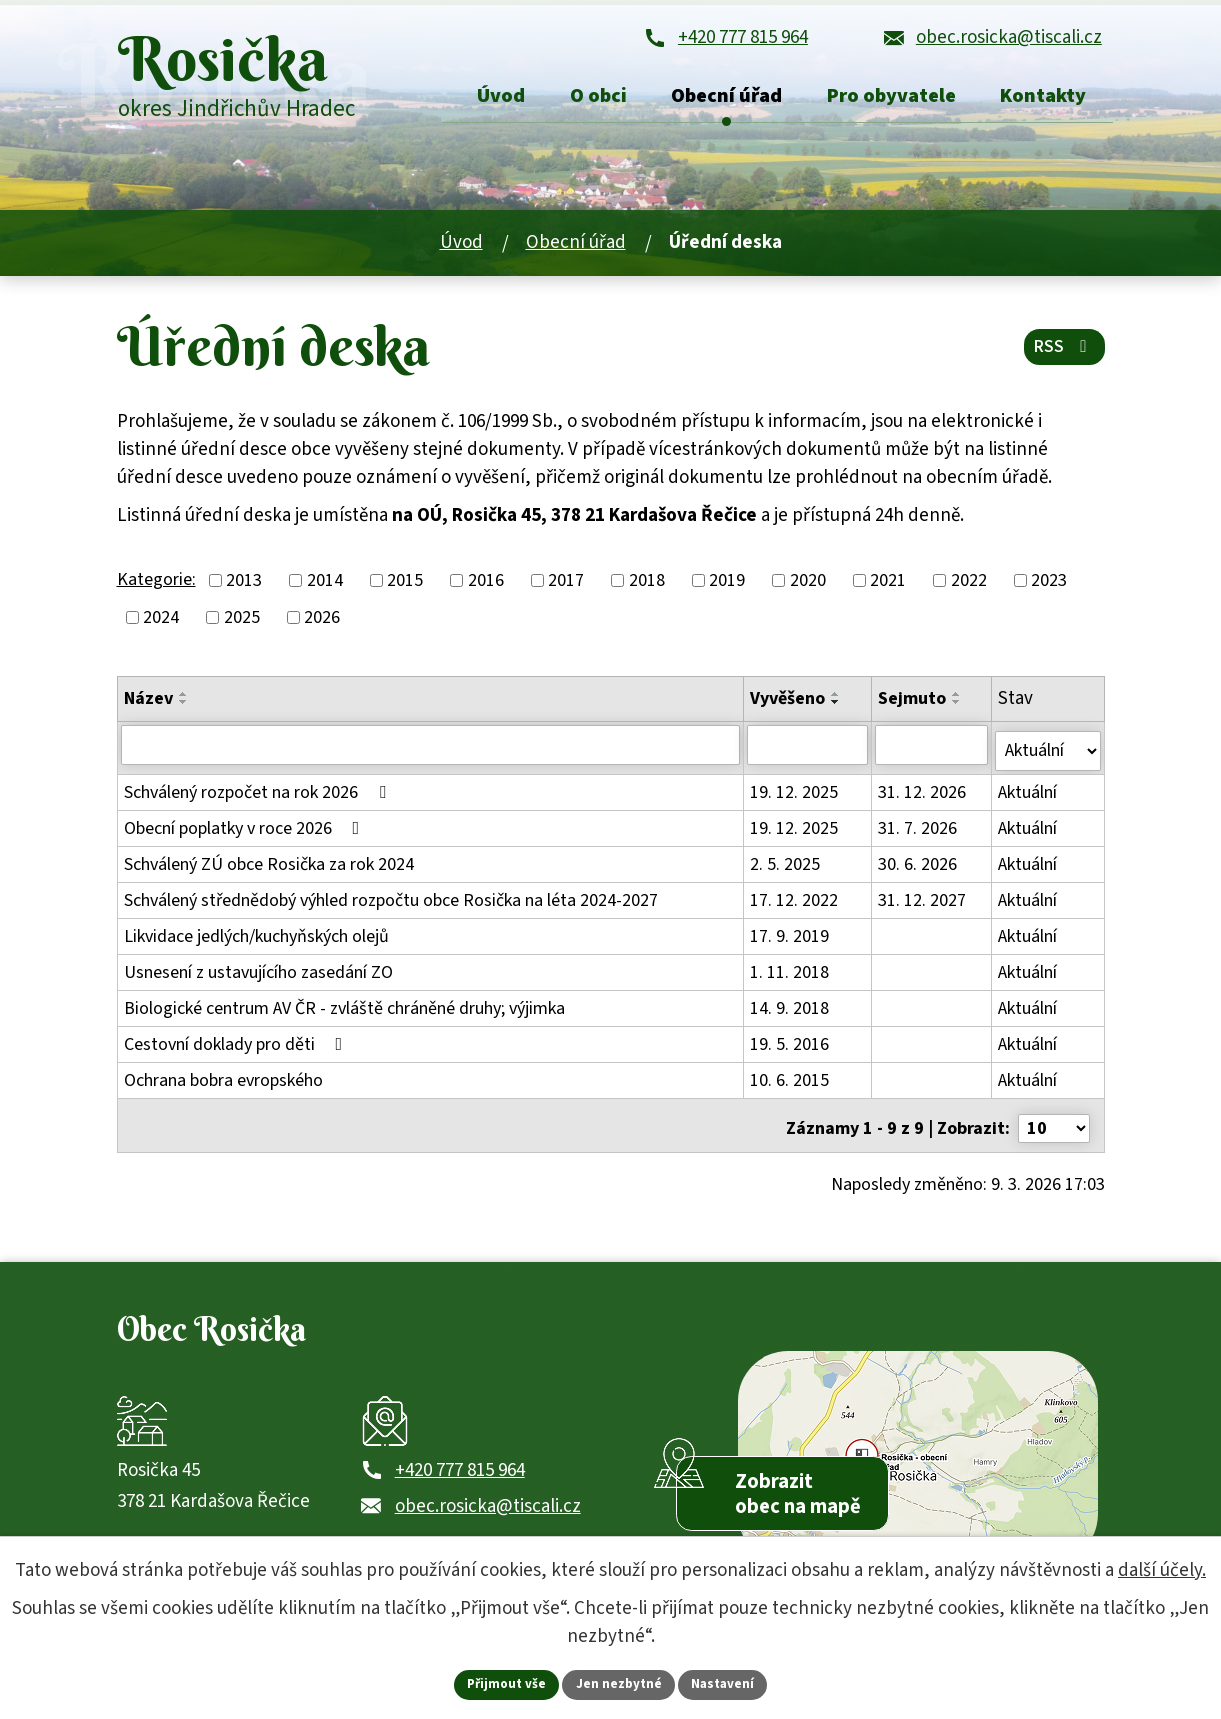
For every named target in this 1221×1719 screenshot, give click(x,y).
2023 (1049, 589)
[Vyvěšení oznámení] (808, 753)
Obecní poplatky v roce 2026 (246, 829)
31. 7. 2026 (918, 829)
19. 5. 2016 (790, 1045)
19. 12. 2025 (795, 793)
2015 (405, 589)
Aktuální (1028, 793)
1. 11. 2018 (790, 973)
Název (148, 707)
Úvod (461, 251)
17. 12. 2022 (795, 901)
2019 (727, 589)
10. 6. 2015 (790, 1081)
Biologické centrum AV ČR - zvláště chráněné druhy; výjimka (344, 1009)
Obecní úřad (576, 251)
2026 (322, 626)
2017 (566, 589)
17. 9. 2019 (790, 937)
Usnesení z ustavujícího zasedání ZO (258, 973)
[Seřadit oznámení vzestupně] (184, 703)
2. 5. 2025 (786, 865)
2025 (242, 626)
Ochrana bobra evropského (223, 1081)
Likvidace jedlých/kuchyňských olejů (256, 937)
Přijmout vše (502, 1683)
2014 (325, 589)
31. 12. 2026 (923, 793)
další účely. (1162, 1568)
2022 (969, 589)
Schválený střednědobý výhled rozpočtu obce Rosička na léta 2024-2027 (391, 901)
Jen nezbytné (619, 1683)
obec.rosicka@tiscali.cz (488, 1511)
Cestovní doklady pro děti (237, 1045)
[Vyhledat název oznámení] (431, 753)
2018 (647, 589)
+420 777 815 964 (460, 1476)
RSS (1062, 355)
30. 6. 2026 (918, 865)
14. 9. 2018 (790, 1009)
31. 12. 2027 (923, 901)
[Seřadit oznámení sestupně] (184, 711)
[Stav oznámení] (1048, 753)
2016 (486, 589)
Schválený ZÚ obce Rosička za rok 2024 (269, 865)
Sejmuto (913, 707)
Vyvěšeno (788, 707)
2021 (888, 589)
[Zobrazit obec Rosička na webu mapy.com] (918, 1456)
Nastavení (727, 1683)
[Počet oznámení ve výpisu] (1054, 1123)
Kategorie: (156, 588)
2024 (161, 626)
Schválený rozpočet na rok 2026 (259, 793)
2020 (808, 589)
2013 (244, 589)
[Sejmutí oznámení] (932, 753)
